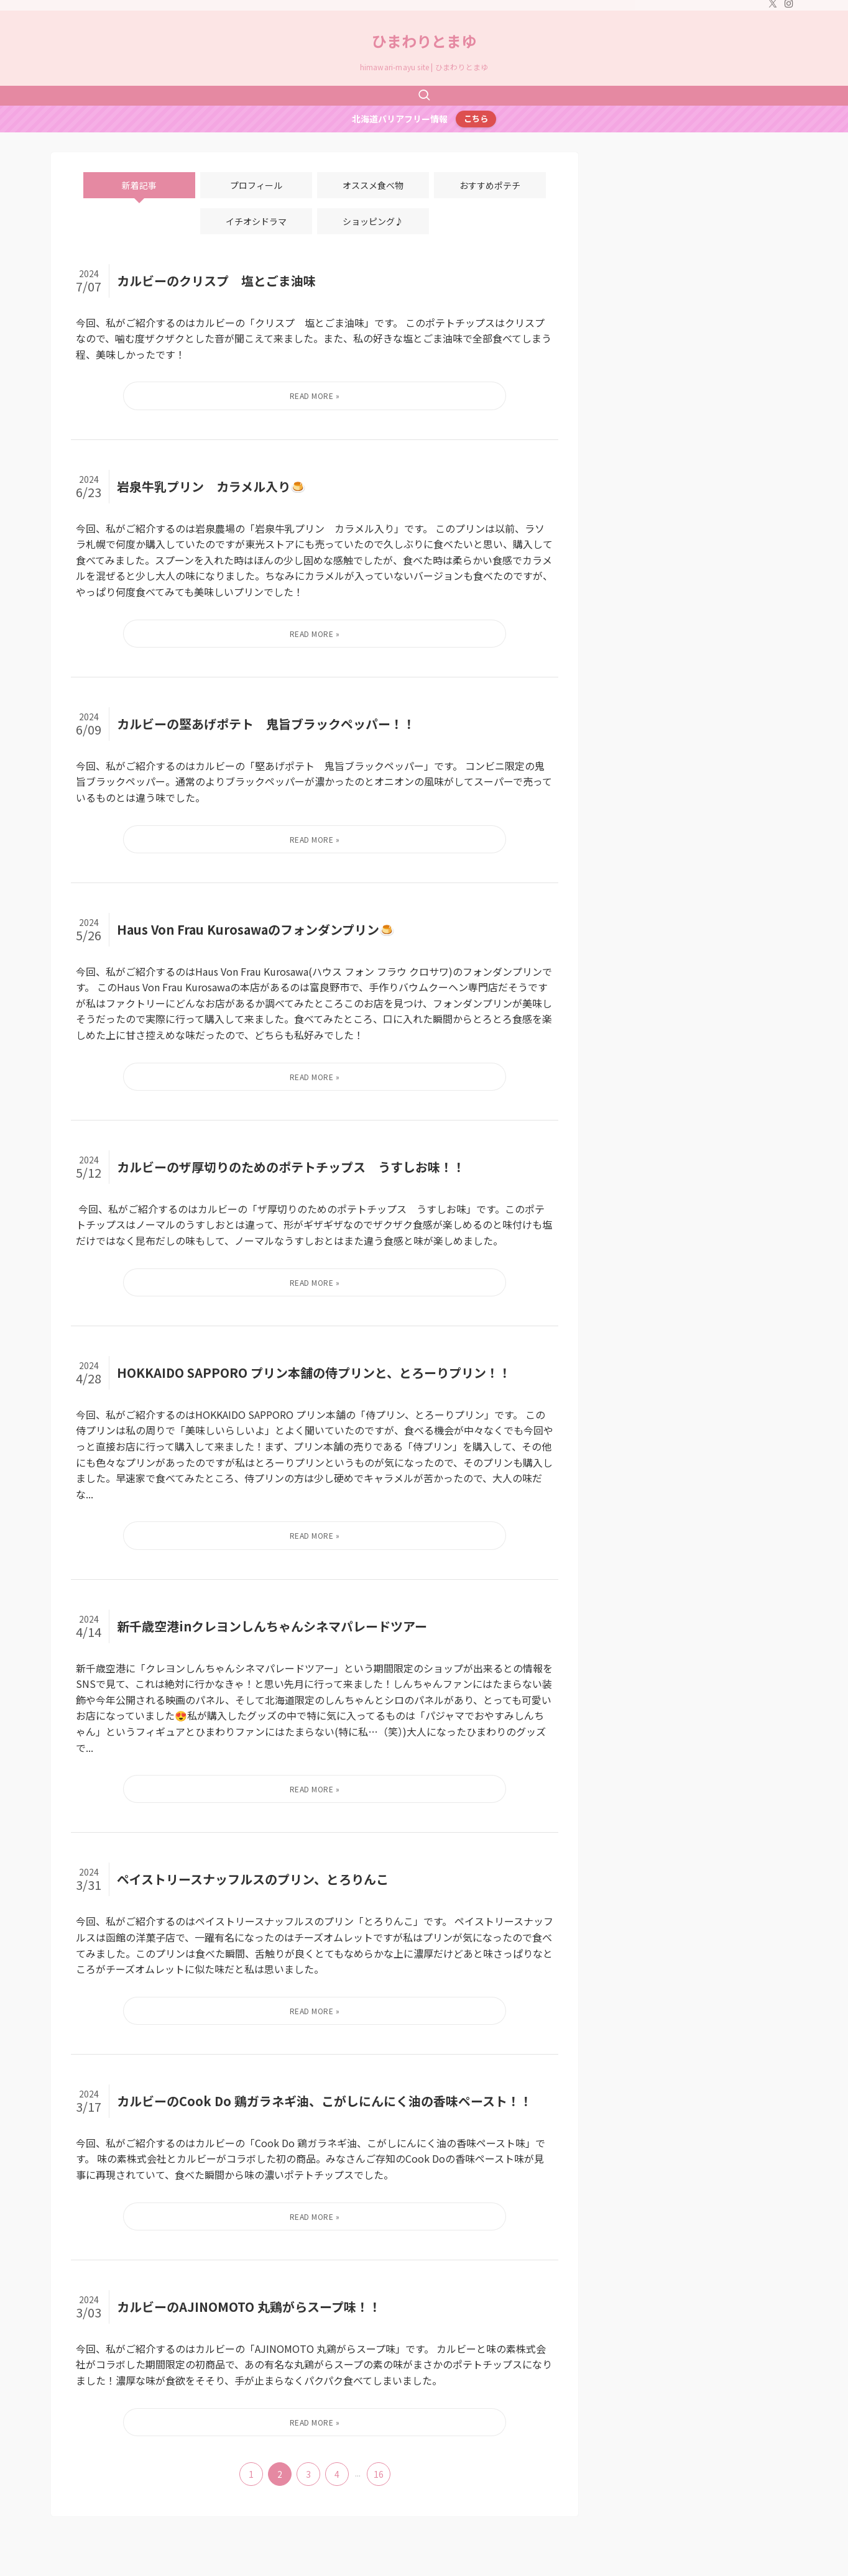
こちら (476, 118)
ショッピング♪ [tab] (373, 221)
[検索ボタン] (424, 96)
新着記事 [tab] (139, 185)
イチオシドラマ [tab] (256, 221)
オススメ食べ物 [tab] (373, 185)
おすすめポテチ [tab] (489, 185)
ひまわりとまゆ (424, 41)
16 (379, 2474)
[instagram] (789, 7)
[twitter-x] (773, 7)
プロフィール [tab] (256, 185)
